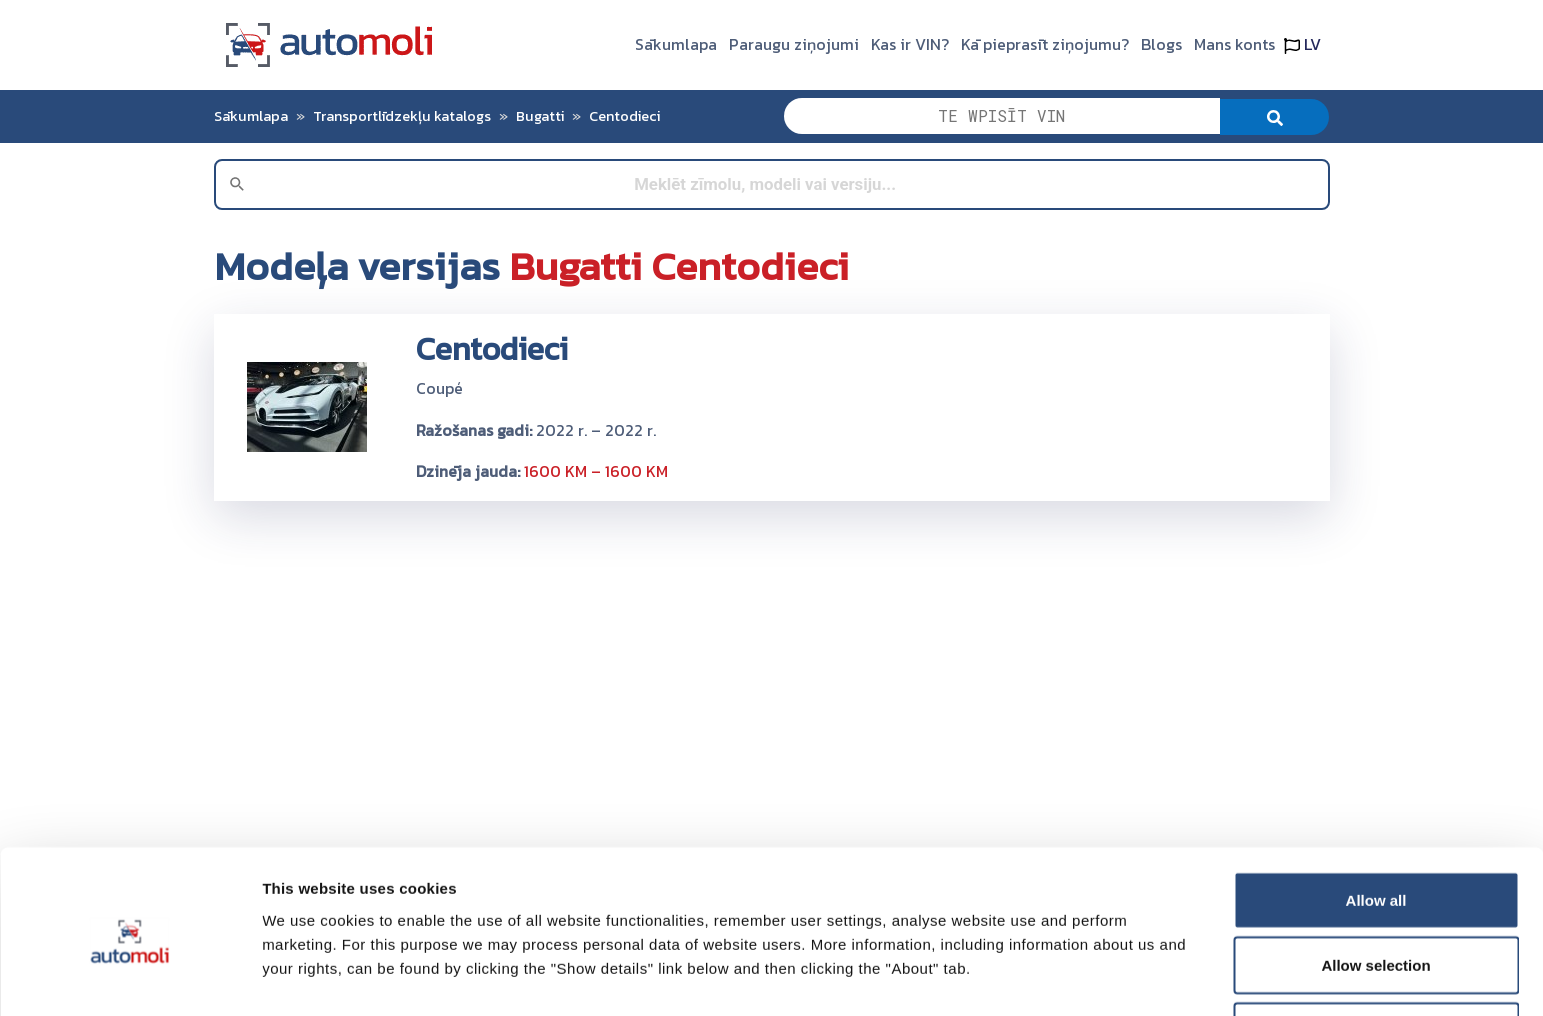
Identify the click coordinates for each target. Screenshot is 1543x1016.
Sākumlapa (676, 44)
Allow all (1376, 831)
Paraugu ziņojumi (794, 44)
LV (1302, 44)
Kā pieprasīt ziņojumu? (1045, 44)
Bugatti (540, 116)
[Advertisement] (772, 657)
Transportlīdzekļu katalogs (402, 116)
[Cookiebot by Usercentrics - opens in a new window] (129, 977)
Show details (1049, 964)
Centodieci (624, 116)
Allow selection (1375, 897)
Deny (1376, 962)
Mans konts (1234, 44)
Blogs (1161, 44)
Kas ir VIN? (910, 44)
